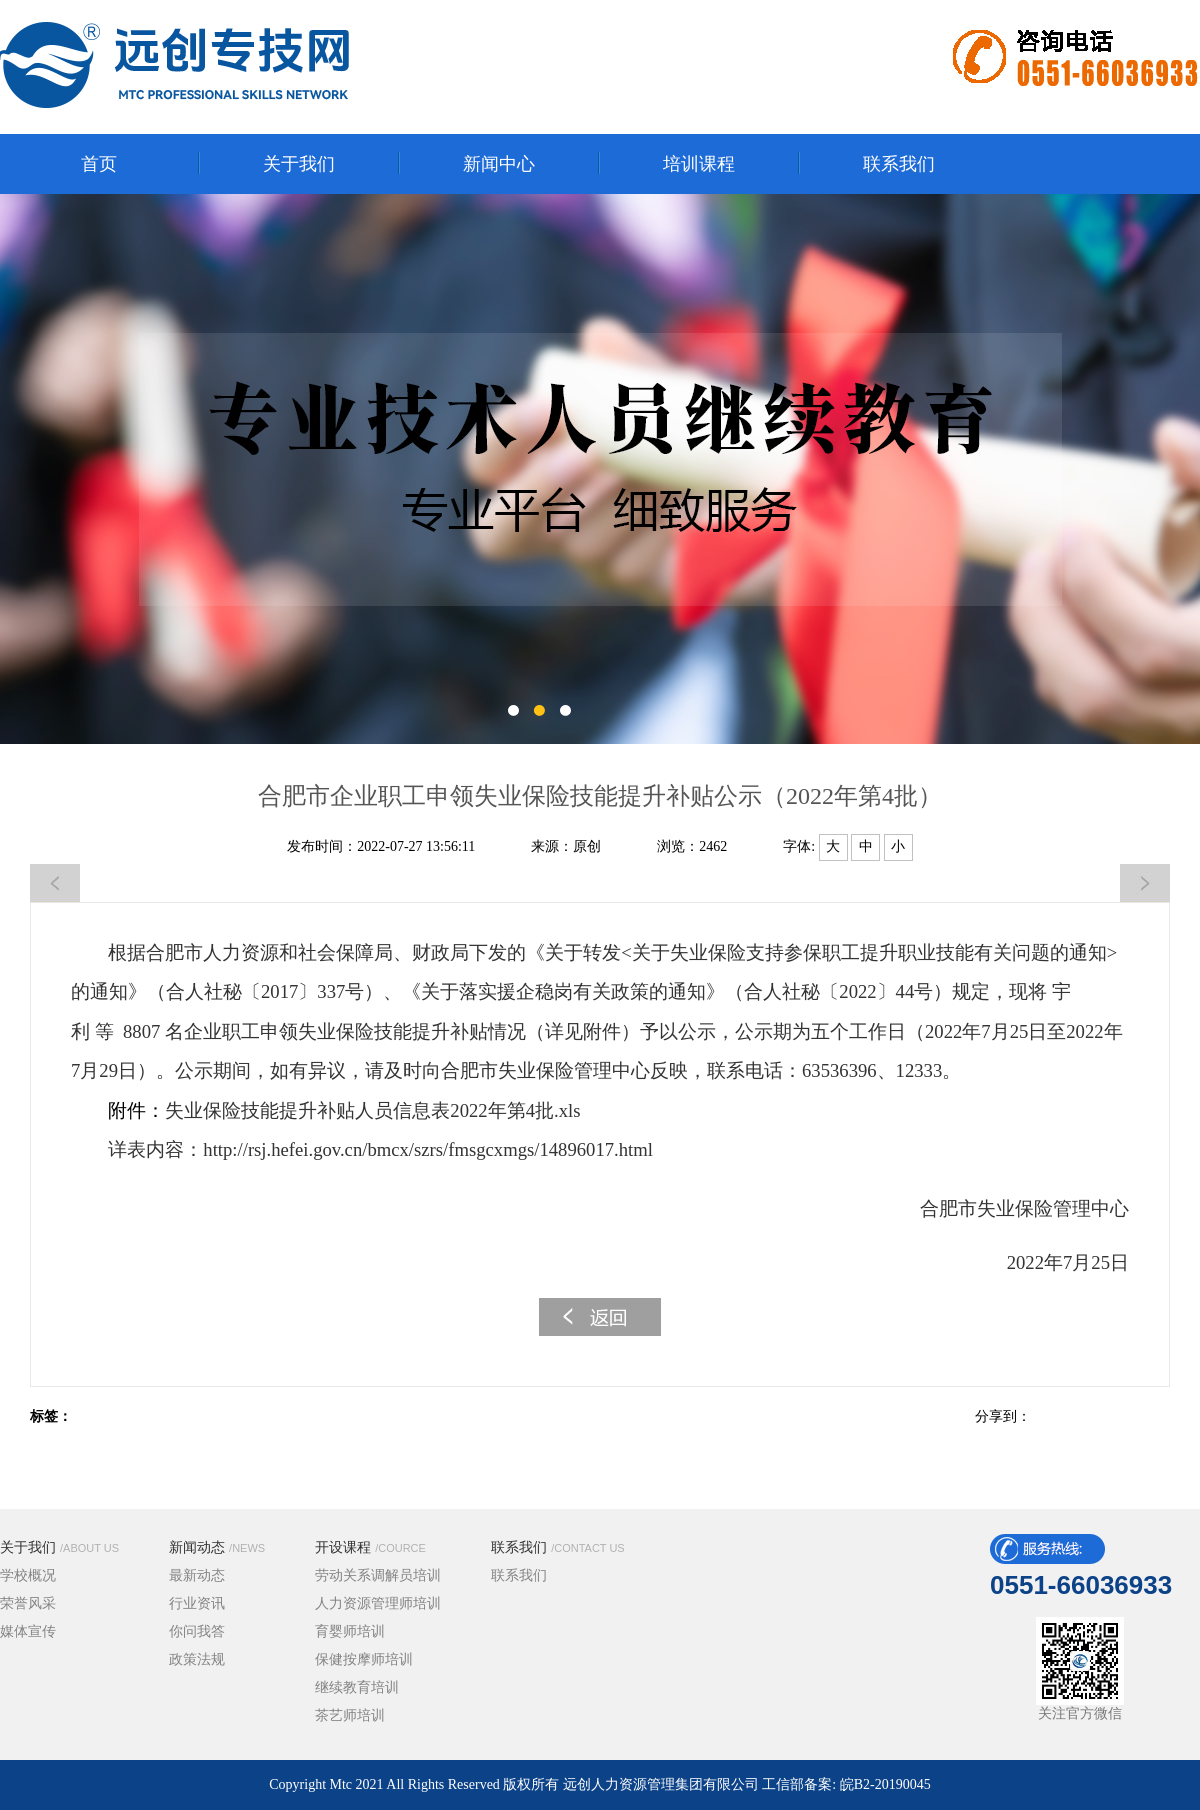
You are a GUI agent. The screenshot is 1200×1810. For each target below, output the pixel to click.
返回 (600, 1317)
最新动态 (197, 1575)
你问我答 (197, 1631)
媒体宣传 (28, 1631)
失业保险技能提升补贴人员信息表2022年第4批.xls (372, 1110)
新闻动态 (217, 1547)
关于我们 (59, 1547)
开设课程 (370, 1547)
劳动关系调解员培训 (378, 1575)
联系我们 (558, 1547)
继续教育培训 (357, 1687)
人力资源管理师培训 (378, 1603)
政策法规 (197, 1659)
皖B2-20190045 (885, 1784)
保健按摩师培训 (364, 1659)
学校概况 (28, 1575)
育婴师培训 (350, 1631)
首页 (99, 164)
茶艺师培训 (350, 1715)
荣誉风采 (28, 1603)
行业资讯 (197, 1603)
